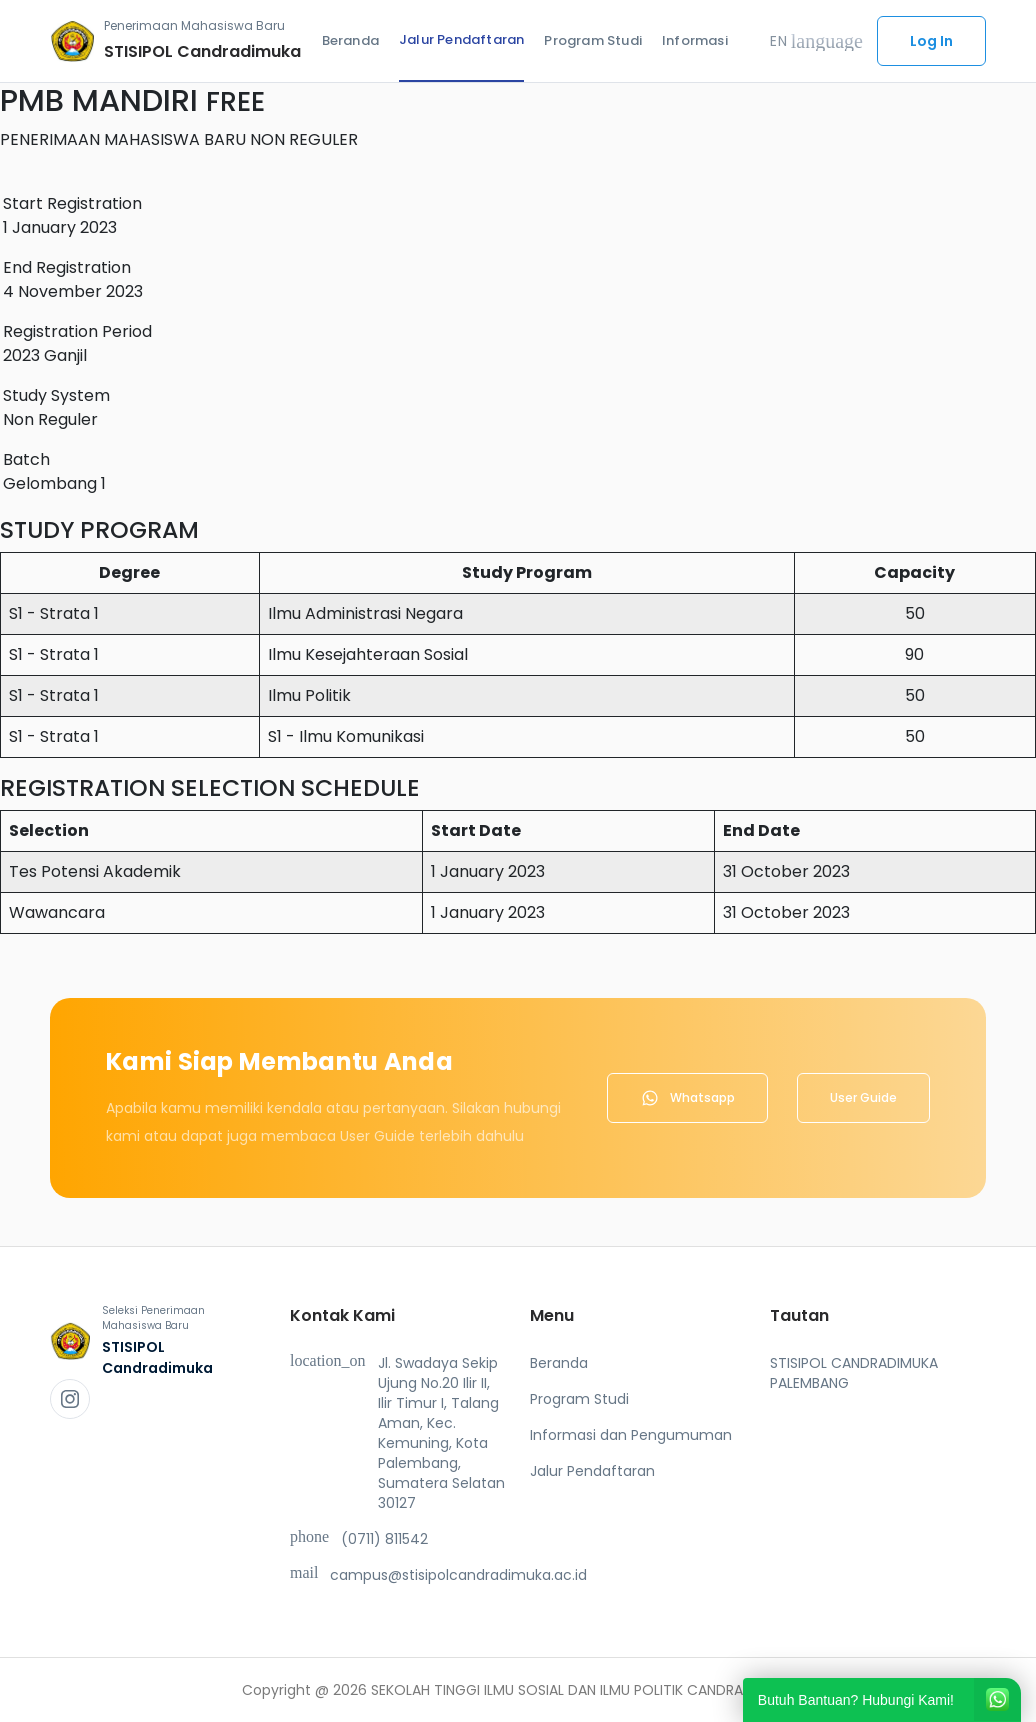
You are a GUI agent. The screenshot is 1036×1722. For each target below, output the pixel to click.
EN (816, 41)
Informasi (695, 40)
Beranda (350, 40)
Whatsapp (687, 1098)
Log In (931, 41)
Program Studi (593, 40)
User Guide (863, 1097)
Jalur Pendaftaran (461, 39)
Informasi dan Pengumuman (631, 1435)
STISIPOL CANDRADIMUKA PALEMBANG (854, 1373)
